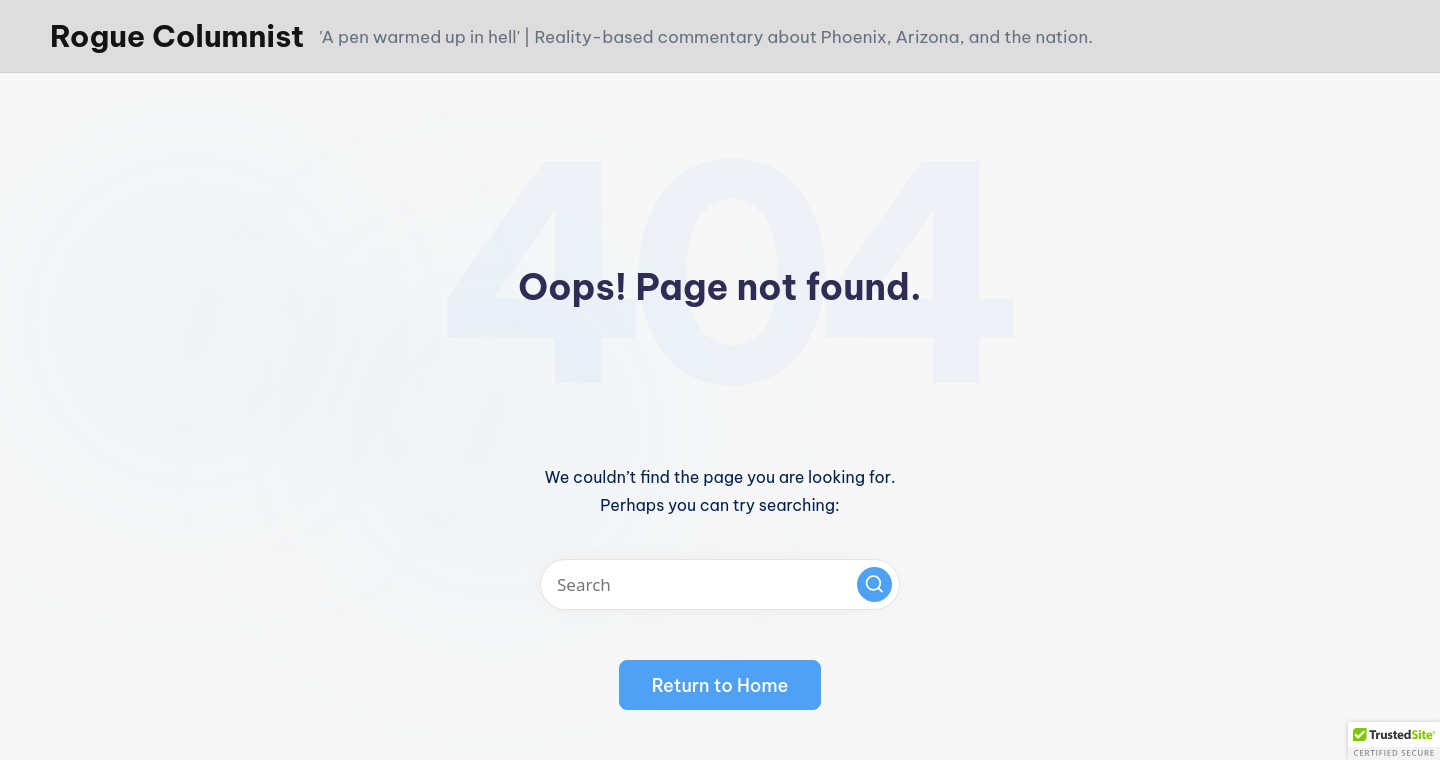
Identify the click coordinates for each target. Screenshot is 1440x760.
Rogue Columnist (177, 36)
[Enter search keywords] (720, 584)
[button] (874, 584)
